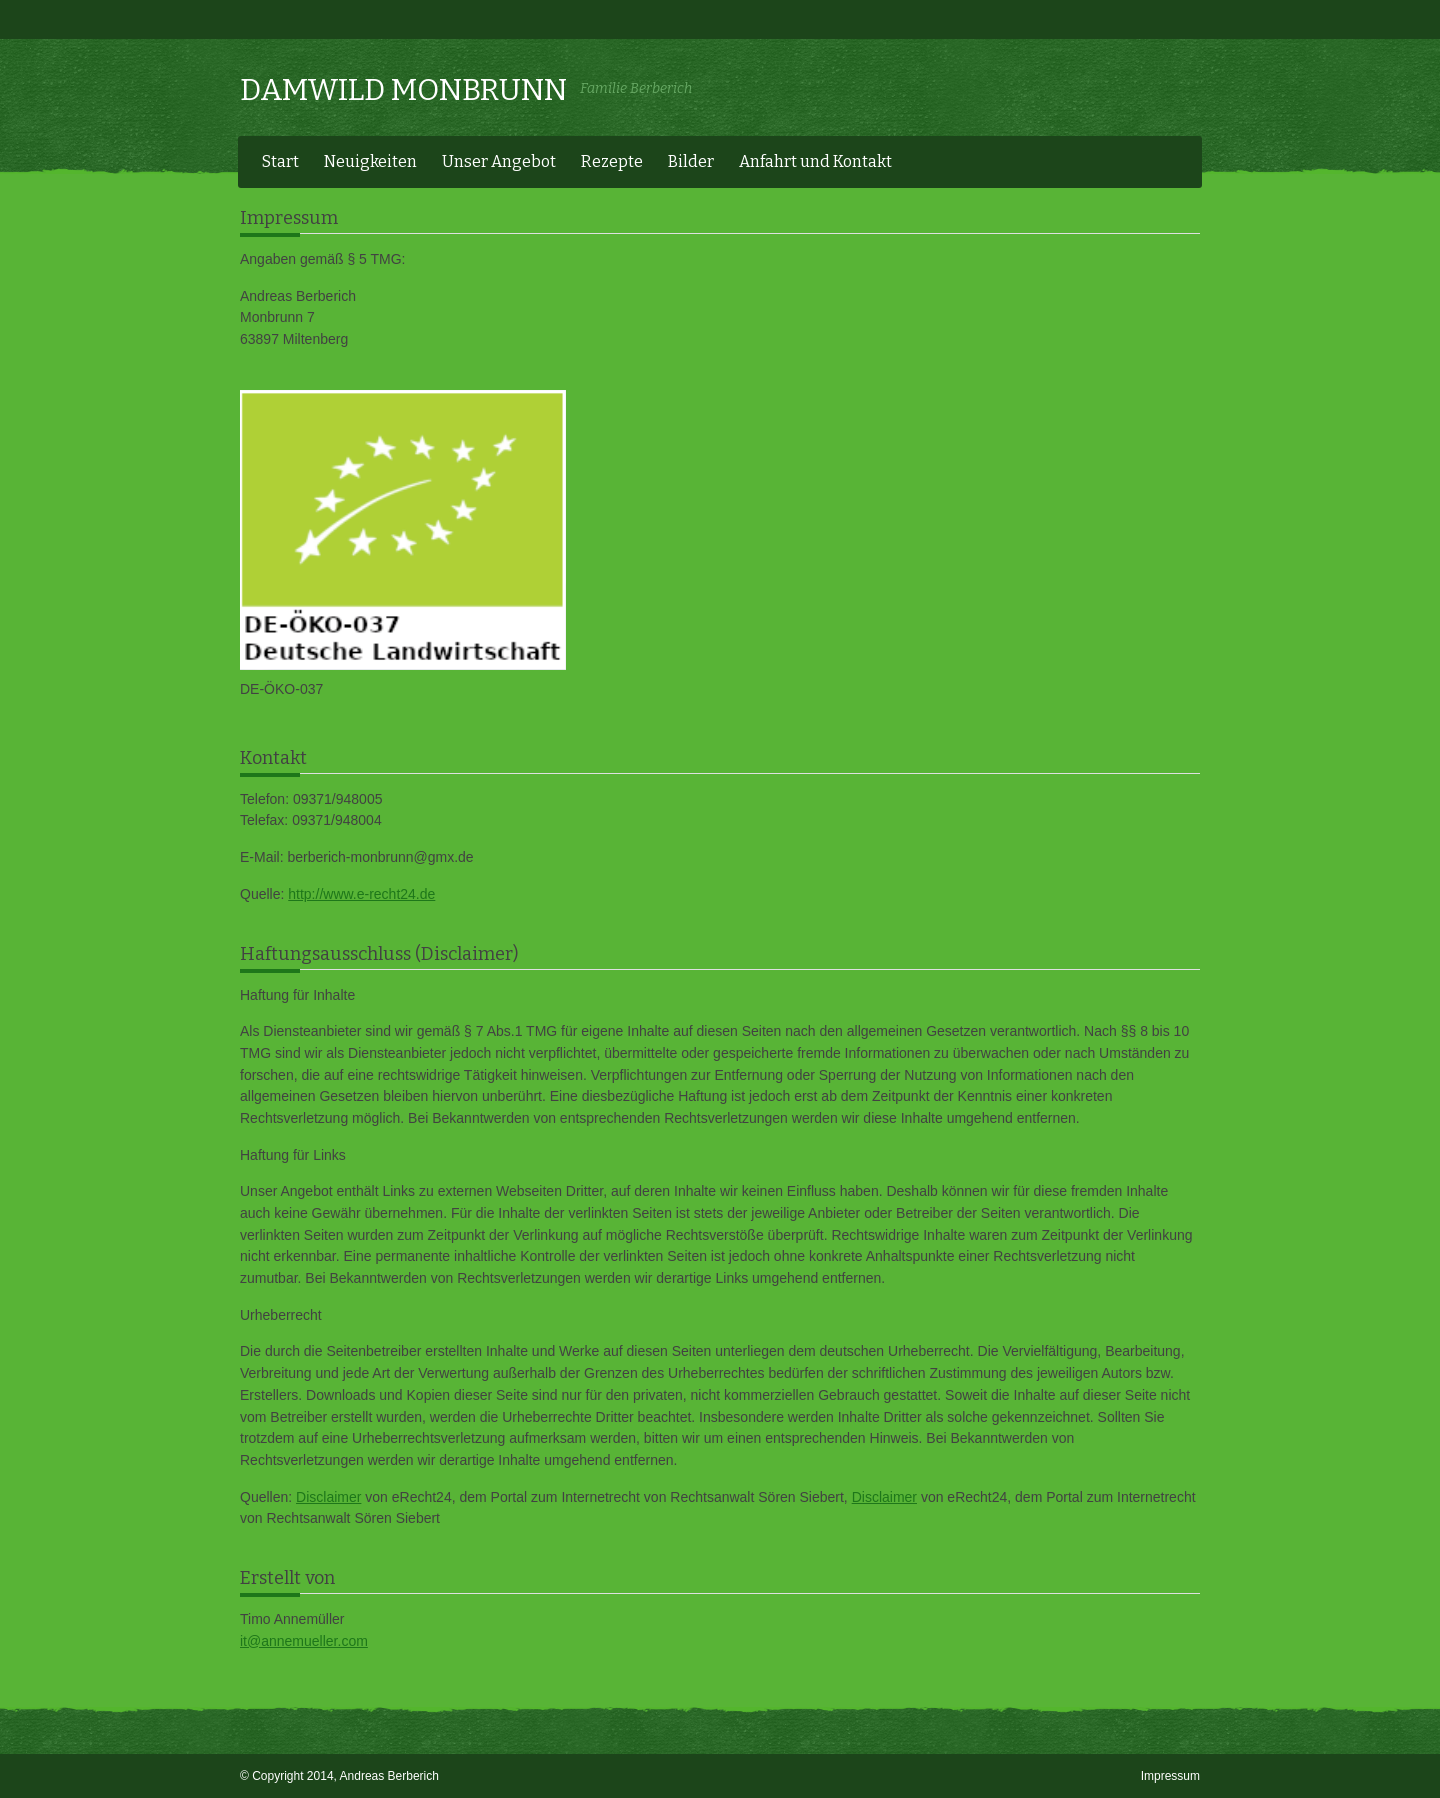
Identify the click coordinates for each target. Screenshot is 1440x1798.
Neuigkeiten (370, 161)
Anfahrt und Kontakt (815, 161)
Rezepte (612, 161)
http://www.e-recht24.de (361, 894)
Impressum (1170, 1776)
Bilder (691, 161)
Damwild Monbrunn (403, 90)
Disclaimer (328, 1497)
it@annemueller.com (304, 1641)
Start (280, 161)
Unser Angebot (499, 161)
